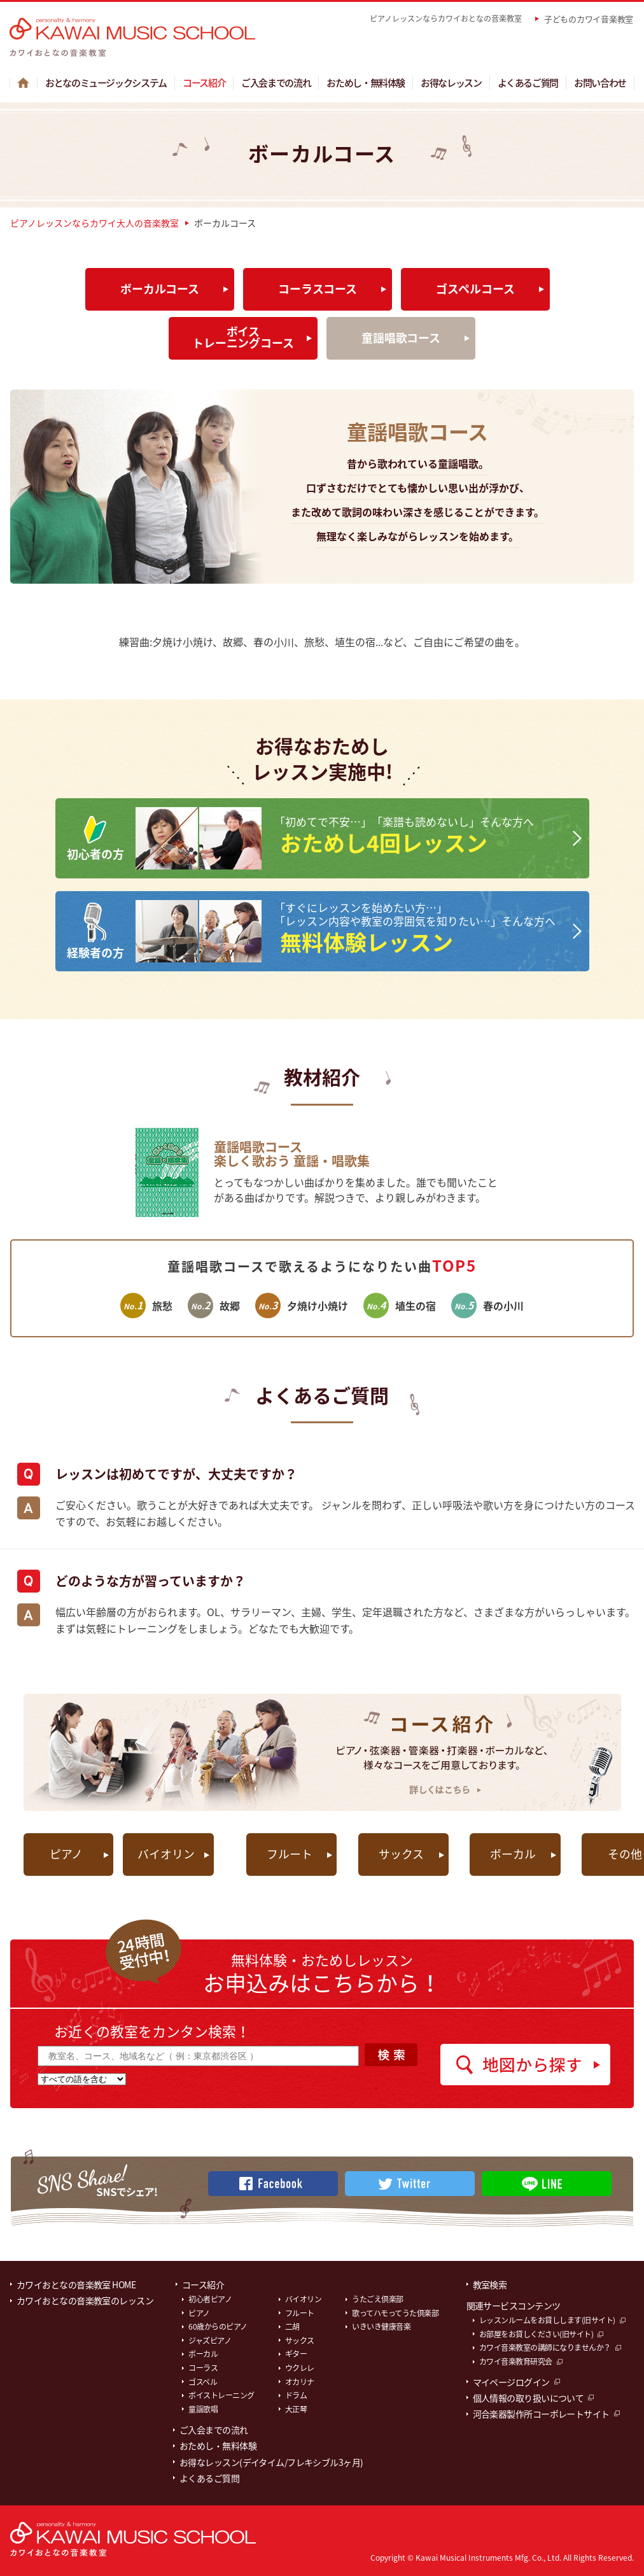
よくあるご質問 (528, 80)
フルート (269, 1852)
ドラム (296, 2392)
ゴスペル (202, 2379)
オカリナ (299, 2379)
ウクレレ (299, 2365)
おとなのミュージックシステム (106, 80)
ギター (296, 2352)
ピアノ (66, 1852)
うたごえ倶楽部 (377, 2296)
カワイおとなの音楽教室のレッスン (85, 2297)
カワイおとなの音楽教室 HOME (76, 2282)
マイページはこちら (564, 42)
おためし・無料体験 (365, 80)
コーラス (203, 2365)
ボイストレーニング (221, 2392)
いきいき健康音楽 (381, 2324)
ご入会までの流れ (276, 80)
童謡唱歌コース (401, 335)
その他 (573, 1852)
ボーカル (471, 1852)
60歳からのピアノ (218, 2324)
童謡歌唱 (203, 2406)
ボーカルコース (160, 286)
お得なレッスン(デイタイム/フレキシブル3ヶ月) (271, 2459)
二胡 (292, 2324)
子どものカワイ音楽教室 (588, 19)
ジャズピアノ (209, 2338)
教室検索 (490, 2282)
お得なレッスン (451, 80)
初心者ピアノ (210, 2296)
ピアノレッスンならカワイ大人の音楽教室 (94, 220)
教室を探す (420, 42)
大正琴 (296, 2406)
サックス (370, 1852)
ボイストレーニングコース (243, 334)
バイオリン (168, 1852)
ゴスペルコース (475, 286)
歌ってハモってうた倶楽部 (395, 2310)
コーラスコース (318, 286)
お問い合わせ (600, 80)
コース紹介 (204, 80)
